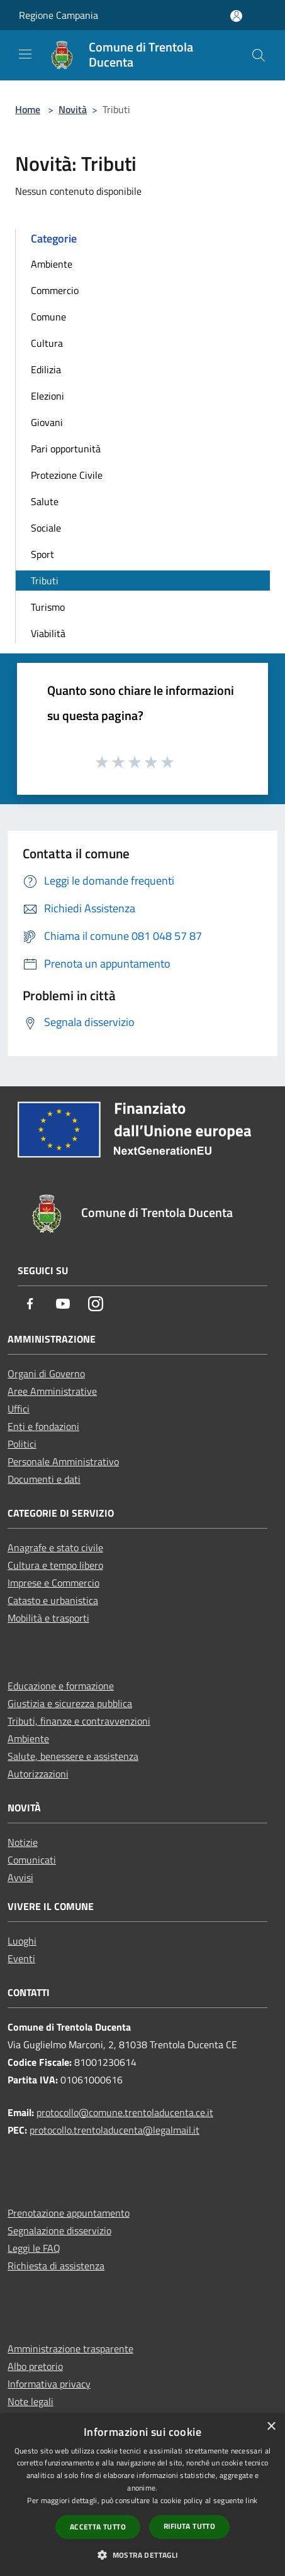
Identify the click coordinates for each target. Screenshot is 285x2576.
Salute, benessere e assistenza (73, 1756)
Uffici (19, 1408)
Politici (22, 1443)
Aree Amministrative (52, 1391)
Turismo (48, 606)
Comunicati (32, 1859)
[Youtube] (62, 1304)
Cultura (47, 343)
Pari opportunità (66, 448)
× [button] (271, 2426)
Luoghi (22, 1940)
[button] (142, 2554)
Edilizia (46, 369)
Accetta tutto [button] (98, 2527)
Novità (73, 109)
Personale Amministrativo (63, 1461)
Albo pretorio (35, 2366)
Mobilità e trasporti (48, 1617)
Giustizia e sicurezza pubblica (70, 1703)
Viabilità (48, 633)
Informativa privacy (49, 2383)
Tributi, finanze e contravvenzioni (79, 1720)
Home (27, 109)
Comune (48, 316)
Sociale (46, 527)
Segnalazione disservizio (59, 2230)
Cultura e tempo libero (55, 1565)
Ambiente (51, 263)
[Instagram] (95, 1304)
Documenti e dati (44, 1479)
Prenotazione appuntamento (69, 2212)
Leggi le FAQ (34, 2248)
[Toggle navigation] (25, 54)
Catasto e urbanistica (53, 1600)
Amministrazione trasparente (70, 2348)
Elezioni (47, 395)
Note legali (30, 2401)
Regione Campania (58, 15)
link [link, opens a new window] (251, 2500)
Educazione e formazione (61, 1685)
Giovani (47, 422)
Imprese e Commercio (53, 1582)
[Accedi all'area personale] (236, 16)
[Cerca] (258, 55)
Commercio (55, 290)
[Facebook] (30, 1304)
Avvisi (20, 1877)
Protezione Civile (67, 475)
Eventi (21, 1958)
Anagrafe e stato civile (55, 1547)
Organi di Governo (46, 1373)
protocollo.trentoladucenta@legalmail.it (114, 2129)
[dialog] (142, 2494)
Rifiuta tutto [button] (189, 2526)
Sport (42, 554)
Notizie (23, 1842)
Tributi (45, 580)
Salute (45, 501)
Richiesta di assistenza (56, 2265)
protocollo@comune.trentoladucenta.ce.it (124, 2112)
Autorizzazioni (38, 1773)
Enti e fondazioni (43, 1426)
